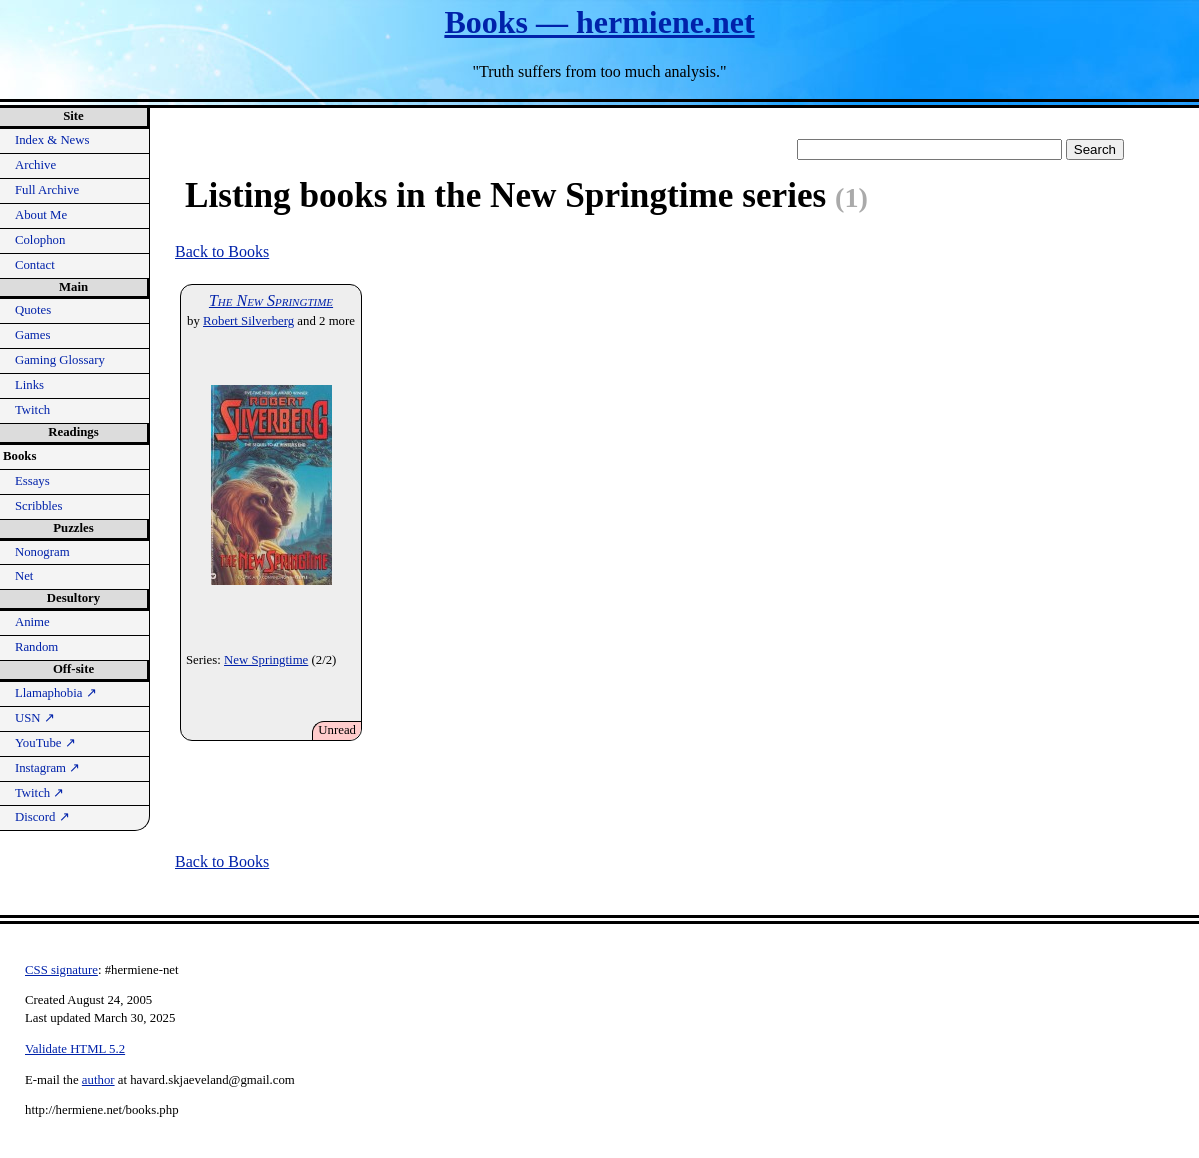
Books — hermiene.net (599, 22)
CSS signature (61, 970)
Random (36, 647)
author (98, 1080)
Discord (42, 817)
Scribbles (39, 506)
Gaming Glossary (60, 360)
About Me (41, 215)
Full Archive (47, 190)
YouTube (45, 743)
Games (33, 335)
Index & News (52, 140)
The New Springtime (271, 300)
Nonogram (42, 552)
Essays (32, 481)
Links (29, 385)
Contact (35, 265)
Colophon (40, 240)
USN (35, 718)
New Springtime (266, 660)
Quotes (33, 310)
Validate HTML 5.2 (75, 1049)
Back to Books (222, 251)
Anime (32, 622)
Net (24, 576)
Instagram (47, 768)
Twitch (32, 410)
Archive (35, 165)
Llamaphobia (56, 693)
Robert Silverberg (248, 321)
